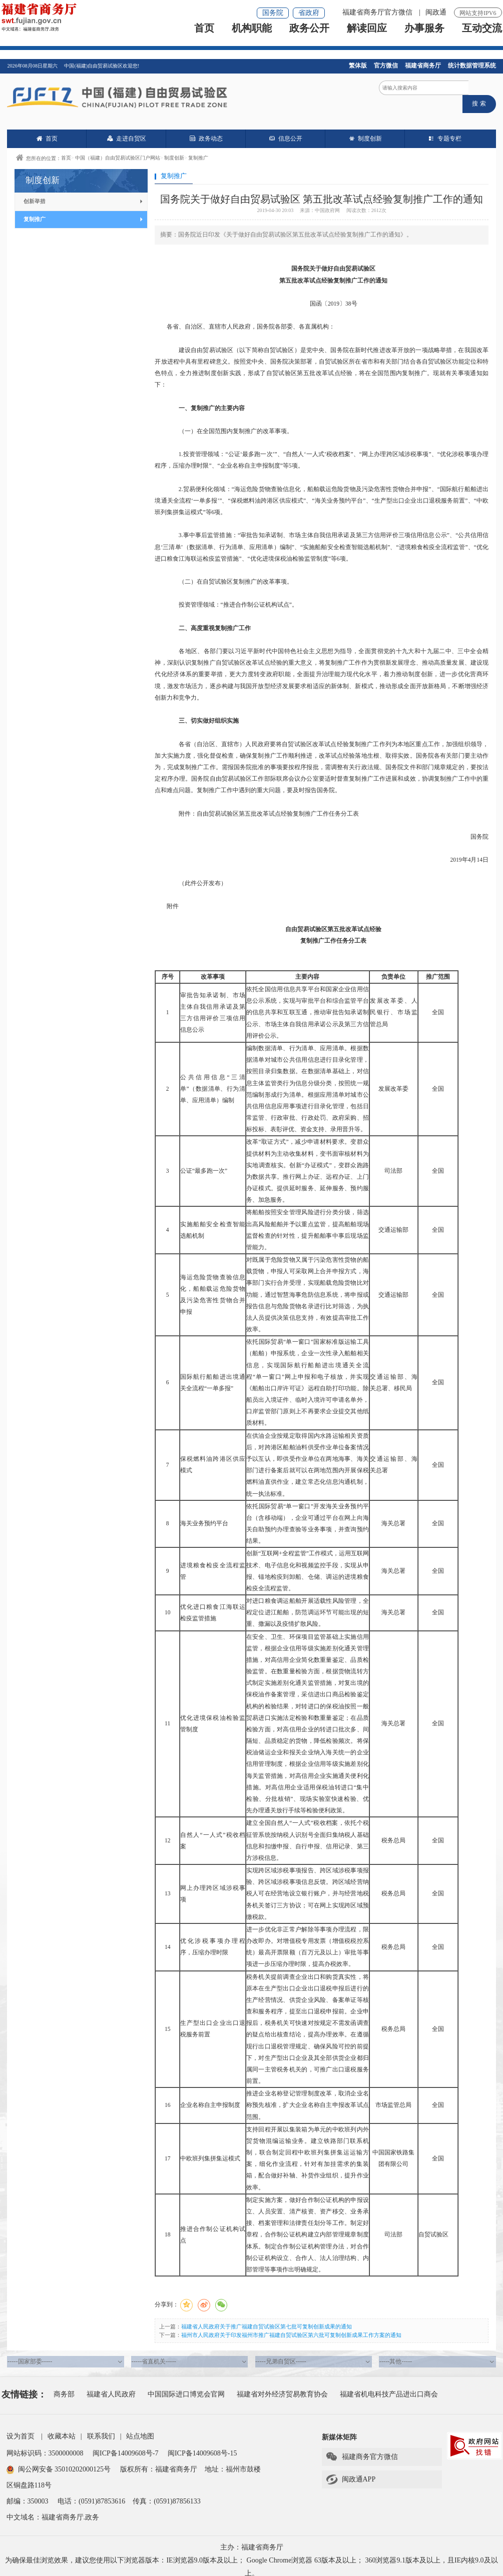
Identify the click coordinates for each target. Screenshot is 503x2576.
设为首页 (21, 2427)
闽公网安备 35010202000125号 (59, 2460)
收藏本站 (62, 2427)
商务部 (64, 2385)
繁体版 (358, 66)
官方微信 (386, 66)
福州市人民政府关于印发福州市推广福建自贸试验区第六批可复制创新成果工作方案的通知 (291, 2325)
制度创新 (365, 129)
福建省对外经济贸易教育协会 (282, 2385)
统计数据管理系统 (472, 66)
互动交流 (482, 38)
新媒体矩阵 (339, 2428)
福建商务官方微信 (361, 2448)
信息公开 (285, 129)
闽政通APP (350, 2470)
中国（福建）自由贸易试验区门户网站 (117, 148)
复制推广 (198, 148)
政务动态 (206, 129)
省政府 (308, 13)
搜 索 (482, 92)
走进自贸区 (126, 129)
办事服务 (424, 38)
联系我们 (101, 2427)
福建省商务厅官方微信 (378, 12)
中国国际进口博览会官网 (186, 2385)
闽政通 (435, 12)
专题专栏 (444, 129)
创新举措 (83, 192)
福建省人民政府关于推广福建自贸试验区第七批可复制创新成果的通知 (266, 2317)
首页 (204, 38)
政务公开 (309, 38)
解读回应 (367, 38)
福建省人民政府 (111, 2385)
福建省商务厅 (423, 66)
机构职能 (252, 38)
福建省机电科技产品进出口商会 (389, 2385)
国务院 (272, 13)
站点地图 (140, 2427)
